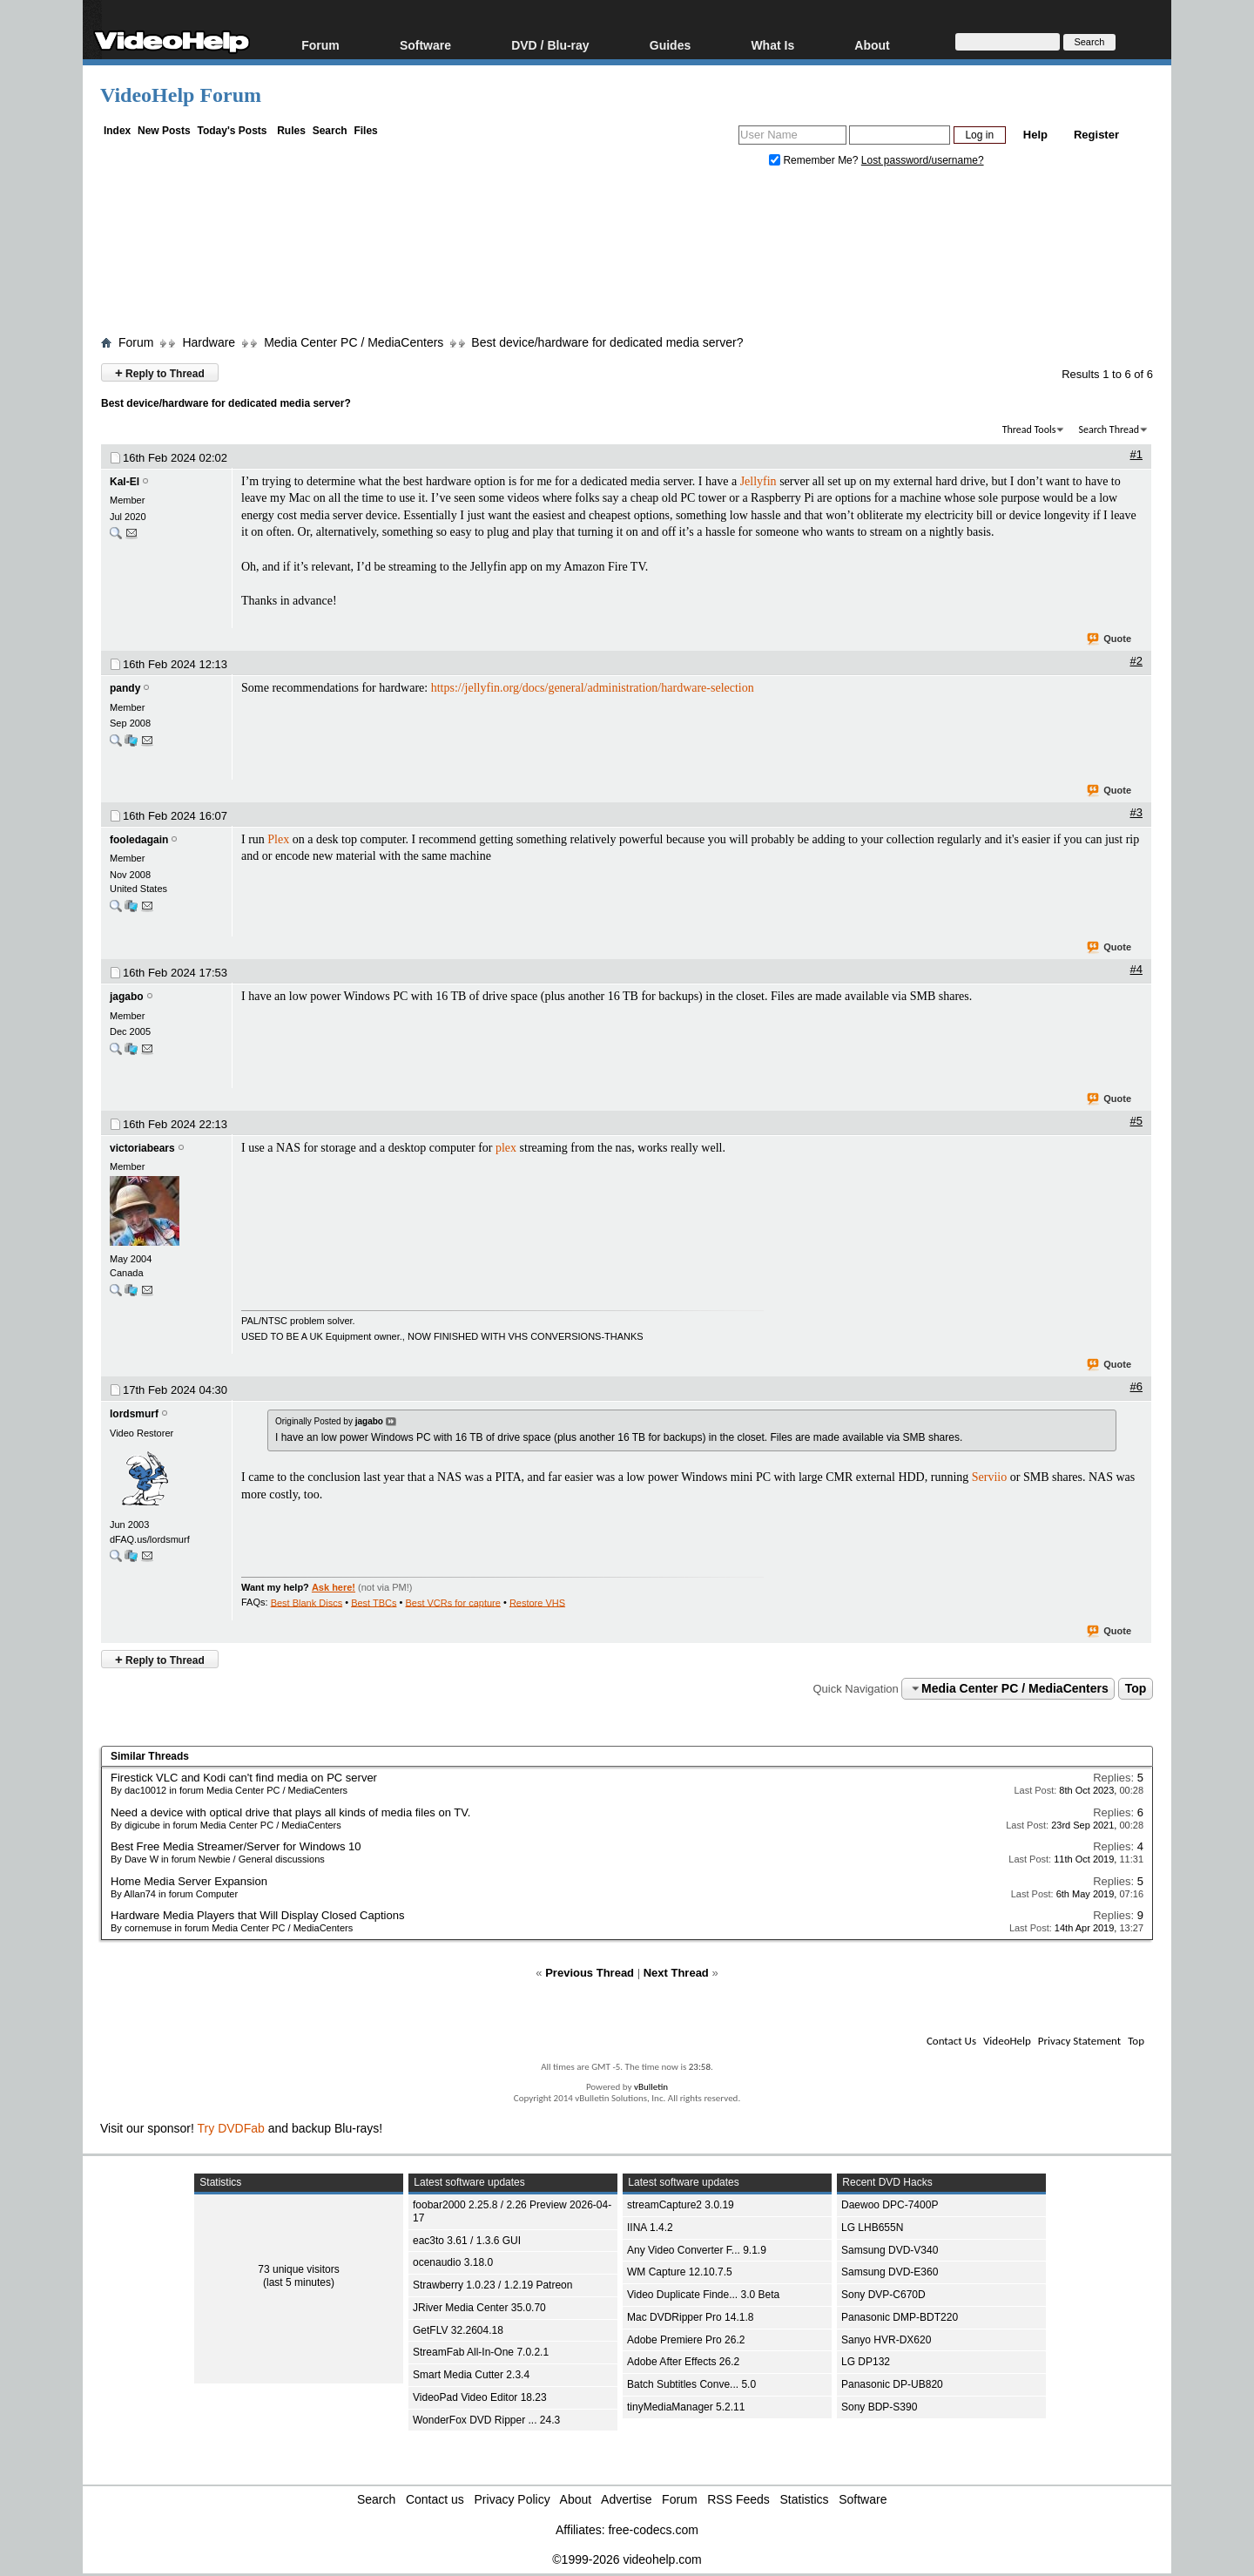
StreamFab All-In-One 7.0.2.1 (481, 2352)
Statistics (804, 2499)
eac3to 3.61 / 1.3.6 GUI (467, 2241)
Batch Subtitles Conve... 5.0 (691, 2384)
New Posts (164, 131)
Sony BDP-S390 (879, 2407)
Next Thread (676, 1972)
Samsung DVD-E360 (889, 2272)
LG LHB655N (872, 2227)
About (871, 45)
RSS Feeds (738, 2499)
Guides (670, 45)
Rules (291, 131)
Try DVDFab (231, 2128)
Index (117, 131)
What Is (772, 45)
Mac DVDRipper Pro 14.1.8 (690, 2317)
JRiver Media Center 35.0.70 (479, 2308)
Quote (1110, 639)
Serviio (989, 1477)
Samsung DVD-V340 (889, 2250)
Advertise (626, 2499)
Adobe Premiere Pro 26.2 (686, 2340)
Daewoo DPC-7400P (889, 2205)
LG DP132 (865, 2362)
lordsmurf (134, 1414)
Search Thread (1108, 429)
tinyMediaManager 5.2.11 (686, 2407)
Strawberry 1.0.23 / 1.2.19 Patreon (492, 2285)
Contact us (435, 2499)
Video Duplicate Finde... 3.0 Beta (703, 2295)
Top (1136, 1688)
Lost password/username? (922, 160)
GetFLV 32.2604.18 (458, 2330)
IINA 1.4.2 (650, 2227)
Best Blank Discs (307, 1602)
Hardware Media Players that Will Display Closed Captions (257, 1915)
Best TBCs (373, 1602)
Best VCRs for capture (452, 1602)
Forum (320, 45)
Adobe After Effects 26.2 (683, 2362)
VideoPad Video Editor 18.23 (480, 2397)
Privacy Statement (1079, 2040)
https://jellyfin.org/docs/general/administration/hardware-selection (592, 687)
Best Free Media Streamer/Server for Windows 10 (236, 1846)
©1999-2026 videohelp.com (626, 2559)
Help (1035, 134)
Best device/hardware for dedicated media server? (607, 342)
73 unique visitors (298, 2269)
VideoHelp (1007, 2040)
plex (506, 1147)
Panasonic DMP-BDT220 (899, 2317)
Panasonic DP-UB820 (892, 2384)
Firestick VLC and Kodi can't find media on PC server (244, 1777)
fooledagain (139, 840)
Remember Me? (815, 160)
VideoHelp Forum (180, 95)
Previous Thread (589, 1972)
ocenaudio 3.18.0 (453, 2262)
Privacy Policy (512, 2499)
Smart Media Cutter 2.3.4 (471, 2375)
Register (1096, 134)
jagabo (127, 997)
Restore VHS (537, 1602)
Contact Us (951, 2040)
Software (425, 45)
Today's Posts (231, 131)
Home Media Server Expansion (189, 1881)
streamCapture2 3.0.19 (680, 2205)
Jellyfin (758, 481)
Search (330, 131)
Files (365, 131)
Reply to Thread (160, 372)
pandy (125, 688)
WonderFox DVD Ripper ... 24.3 (486, 2420)
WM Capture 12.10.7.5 (679, 2272)
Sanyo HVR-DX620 (886, 2340)
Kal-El (124, 482)
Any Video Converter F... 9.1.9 (696, 2250)
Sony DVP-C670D (883, 2295)
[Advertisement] (627, 255)
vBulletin (651, 2087)
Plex (278, 839)
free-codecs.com (653, 2530)
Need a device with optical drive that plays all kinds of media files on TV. (290, 1812)
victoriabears (142, 1148)
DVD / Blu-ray (550, 45)
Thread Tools (1029, 429)
